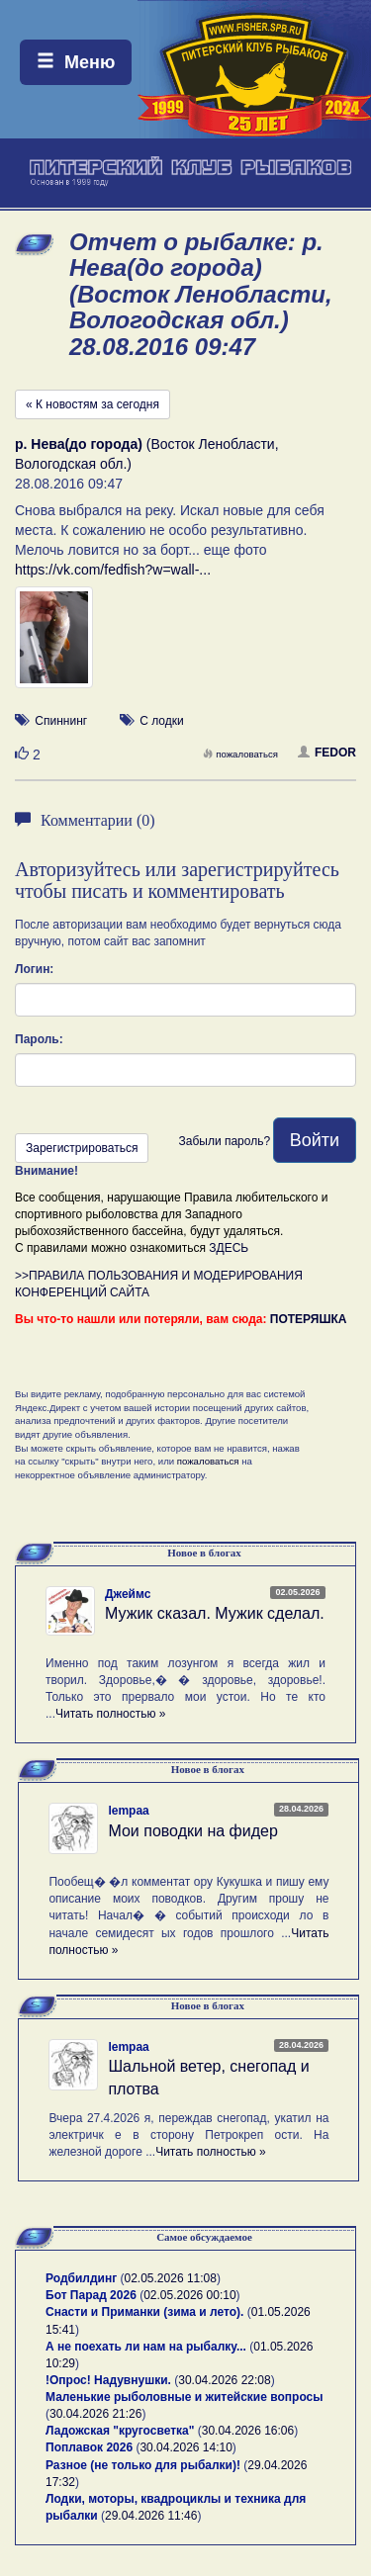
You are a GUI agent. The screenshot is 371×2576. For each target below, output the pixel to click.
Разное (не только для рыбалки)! (143, 2465)
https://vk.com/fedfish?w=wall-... (113, 569)
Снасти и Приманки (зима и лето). (144, 2312)
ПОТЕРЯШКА (308, 1319)
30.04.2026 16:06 (248, 2431)
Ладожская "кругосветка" (122, 2431)
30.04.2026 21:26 (95, 2414)
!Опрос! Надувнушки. (108, 2380)
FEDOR (327, 752)
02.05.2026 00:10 (189, 2295)
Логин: (34, 969)
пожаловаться (240, 754)
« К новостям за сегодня (92, 404)
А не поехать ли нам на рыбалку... (146, 2347)
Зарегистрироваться (82, 1148)
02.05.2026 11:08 (171, 2278)
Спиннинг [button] (61, 721)
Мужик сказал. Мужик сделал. (215, 1613)
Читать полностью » (110, 1714)
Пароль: (39, 1039)
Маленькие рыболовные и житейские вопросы (184, 2397)
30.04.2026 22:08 (224, 2380)
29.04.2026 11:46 (151, 2516)
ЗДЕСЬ (228, 1248)
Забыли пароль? (224, 1141)
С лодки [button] (161, 721)
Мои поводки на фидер (192, 1830)
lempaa (128, 1811)
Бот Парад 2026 (91, 2295)
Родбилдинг (81, 2278)
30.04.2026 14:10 (185, 2447)
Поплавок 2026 (89, 2447)
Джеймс (127, 1594)
